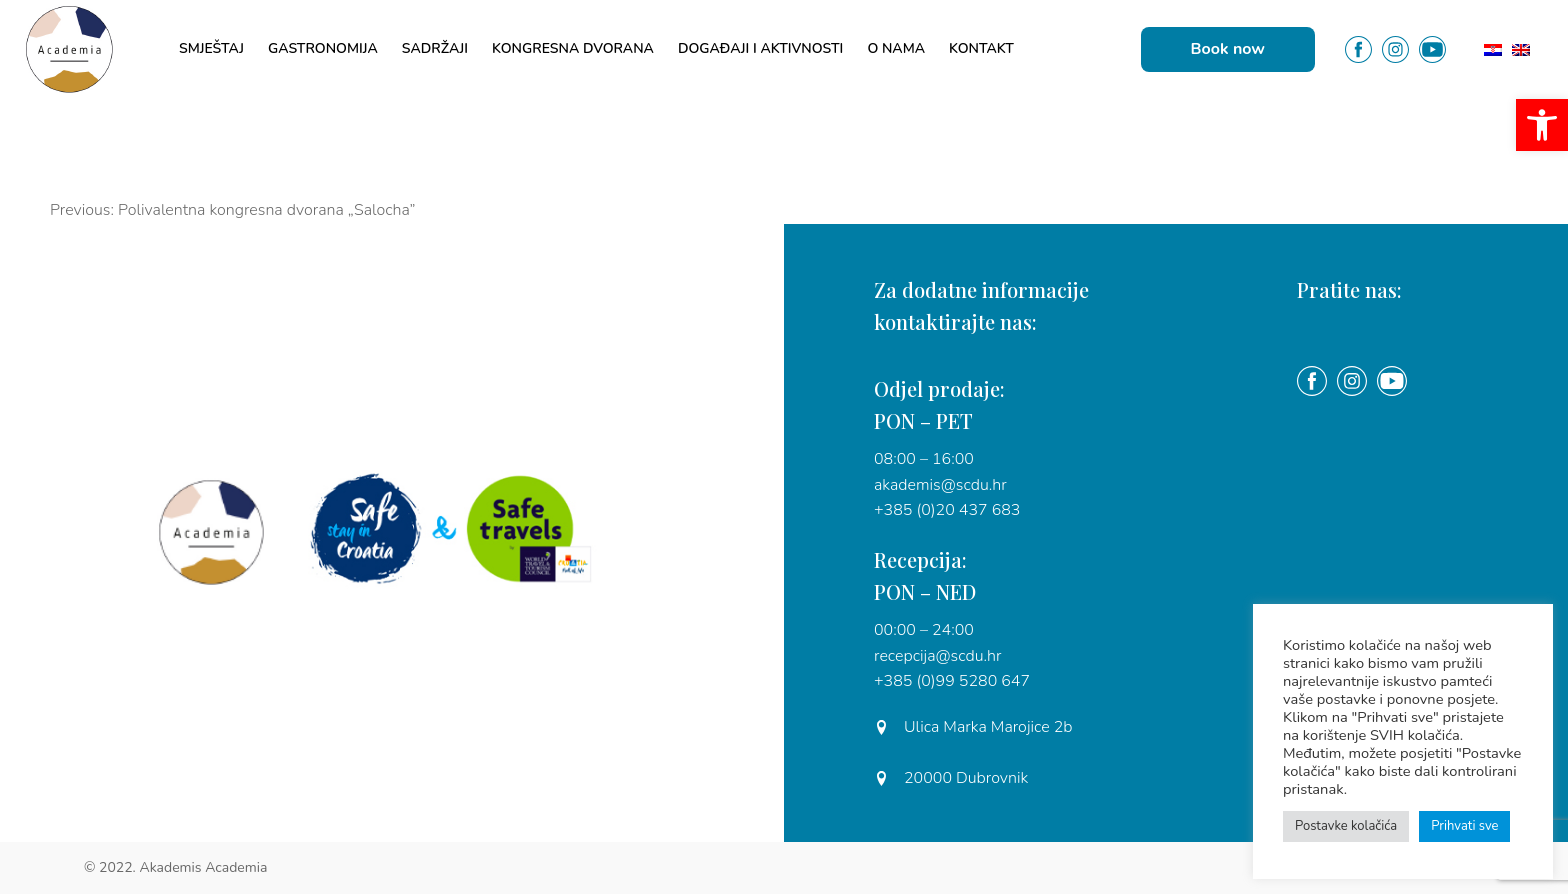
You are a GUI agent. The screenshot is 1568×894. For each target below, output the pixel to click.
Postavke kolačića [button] (1346, 826)
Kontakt (981, 48)
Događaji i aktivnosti (760, 48)
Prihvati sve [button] (1464, 826)
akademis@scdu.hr (940, 485)
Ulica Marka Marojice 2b (973, 727)
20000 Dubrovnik (951, 778)
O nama (896, 48)
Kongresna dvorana (573, 48)
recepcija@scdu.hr (937, 656)
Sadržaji (435, 48)
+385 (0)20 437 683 (947, 510)
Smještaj (211, 48)
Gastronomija (323, 48)
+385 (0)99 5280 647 (952, 681)
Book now (1228, 49)
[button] (1542, 125)
